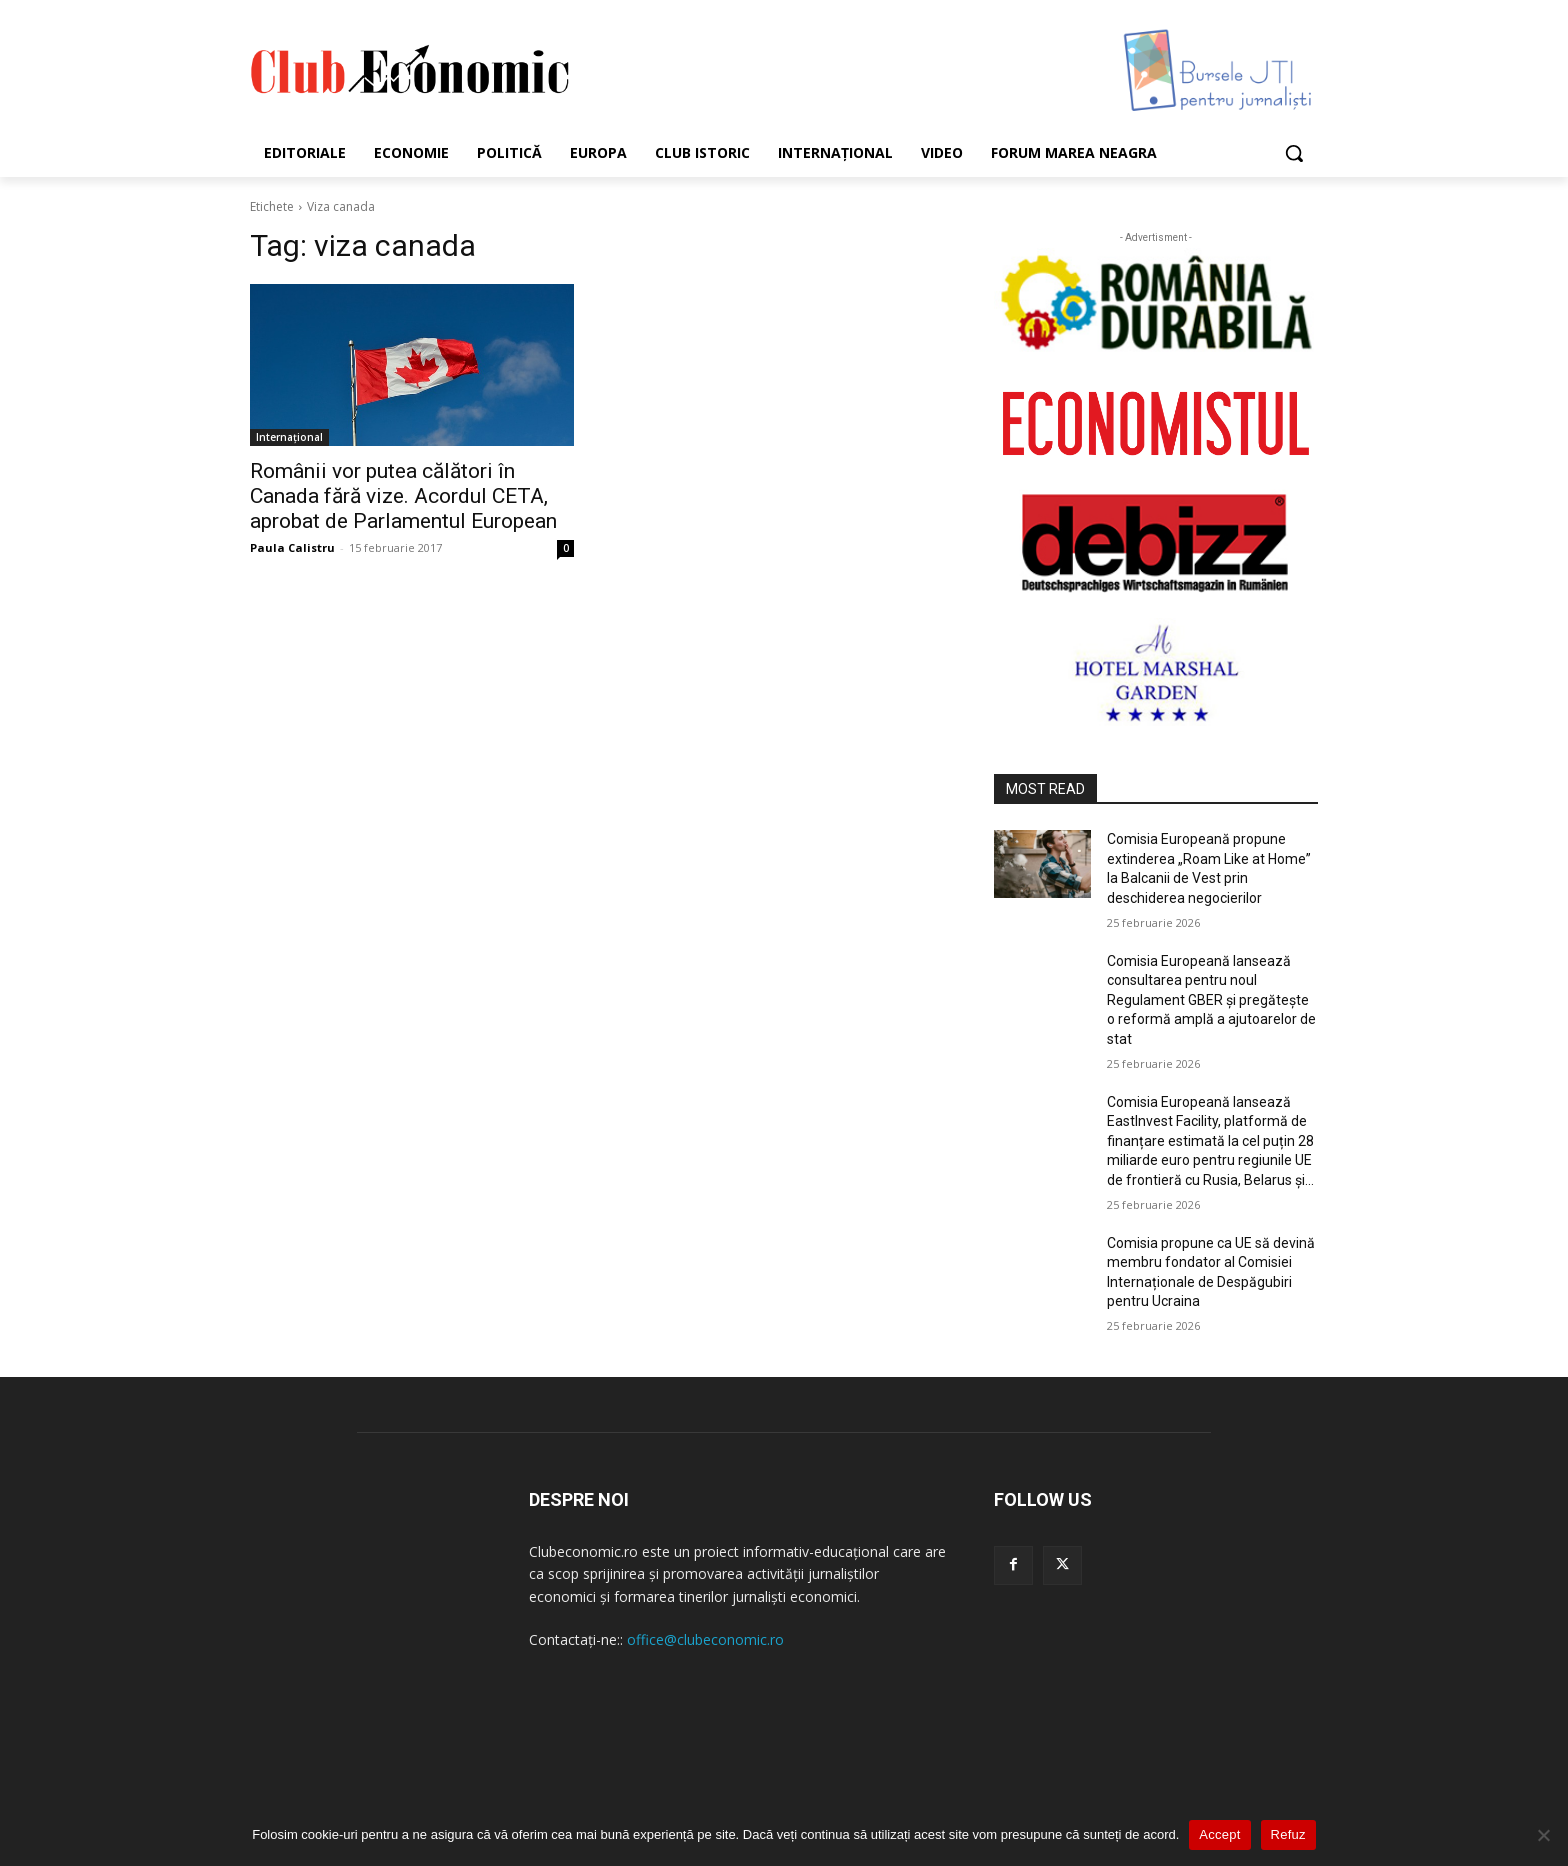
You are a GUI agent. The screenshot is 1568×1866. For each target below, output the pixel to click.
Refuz (1288, 1834)
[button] (1294, 153)
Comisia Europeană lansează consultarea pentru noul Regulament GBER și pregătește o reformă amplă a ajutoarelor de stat (1211, 1000)
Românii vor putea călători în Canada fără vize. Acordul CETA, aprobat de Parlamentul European (403, 496)
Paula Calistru (292, 547)
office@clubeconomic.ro (705, 1639)
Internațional (289, 437)
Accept (1219, 1834)
